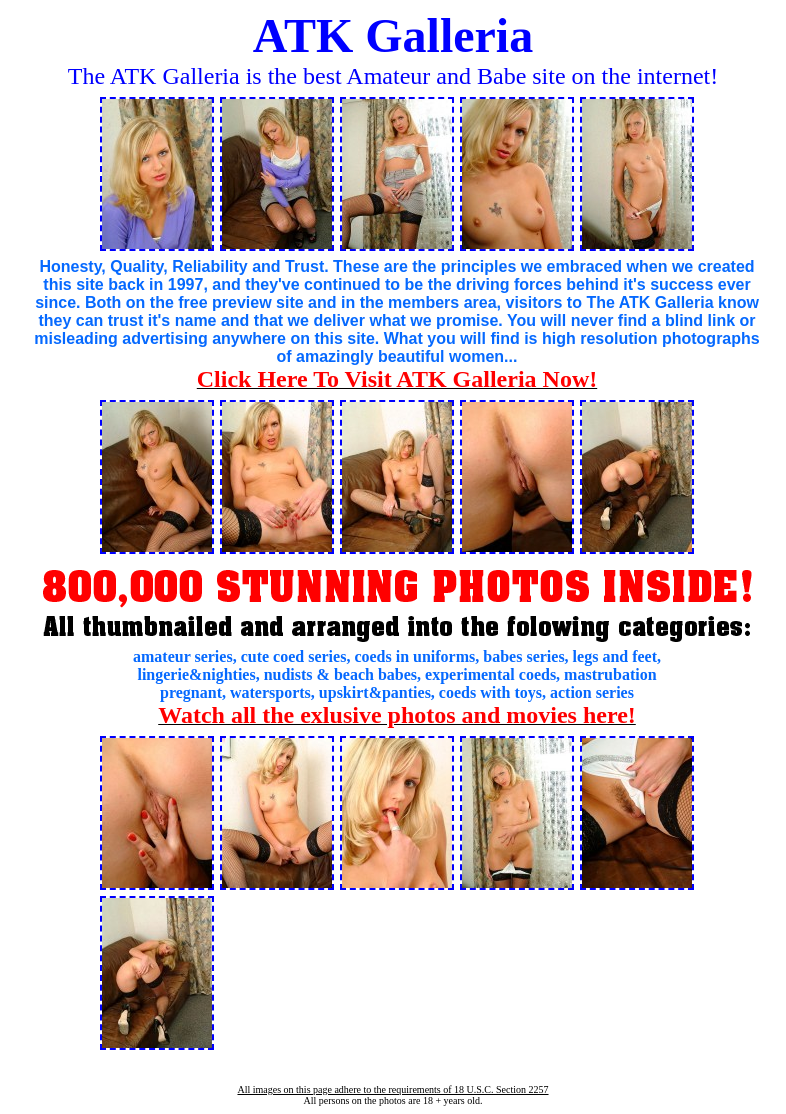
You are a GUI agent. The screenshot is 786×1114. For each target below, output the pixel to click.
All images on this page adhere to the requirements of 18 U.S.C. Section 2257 (392, 1089)
